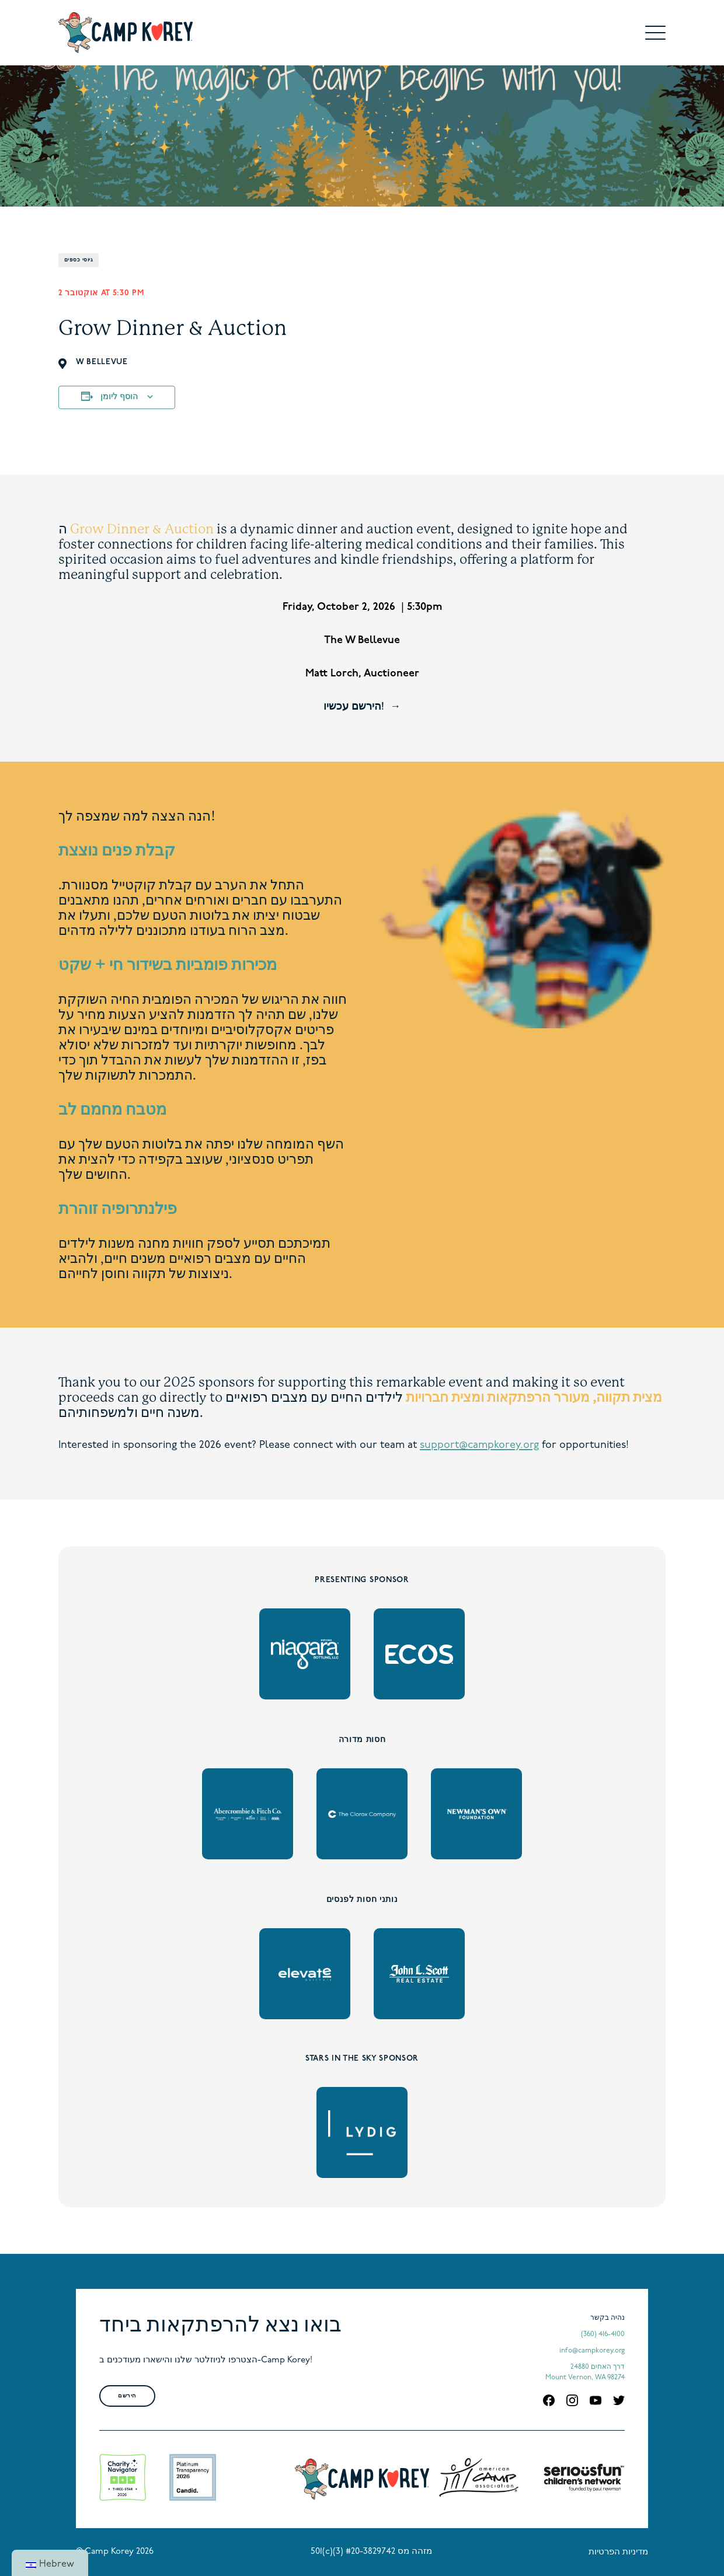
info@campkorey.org (592, 2350)
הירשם (127, 2396)
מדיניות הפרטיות (618, 2552)
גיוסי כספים (78, 260)
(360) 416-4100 (603, 2334)
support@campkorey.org (479, 1445)
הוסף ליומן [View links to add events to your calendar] (119, 397)
